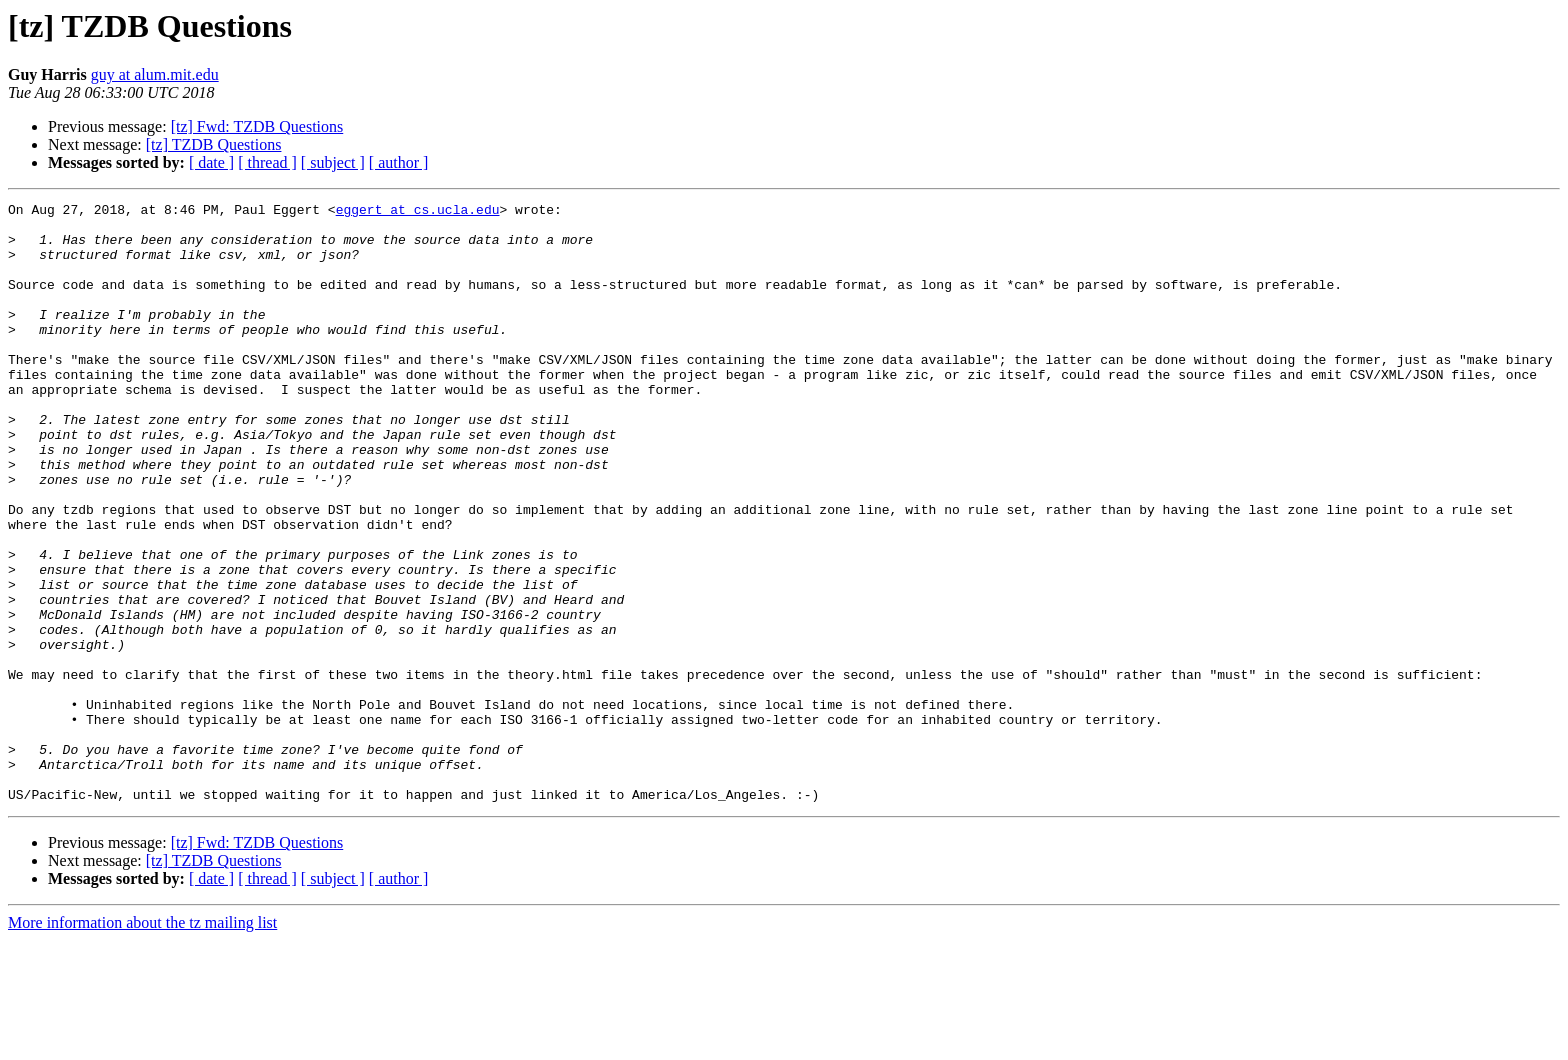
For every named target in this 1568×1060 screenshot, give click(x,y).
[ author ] (399, 162)
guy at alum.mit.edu (155, 74)
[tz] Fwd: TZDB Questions (257, 126)
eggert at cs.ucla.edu (418, 212)
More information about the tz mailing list (142, 1042)
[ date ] (211, 162)
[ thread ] (267, 162)
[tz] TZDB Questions (214, 144)
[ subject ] (333, 162)
